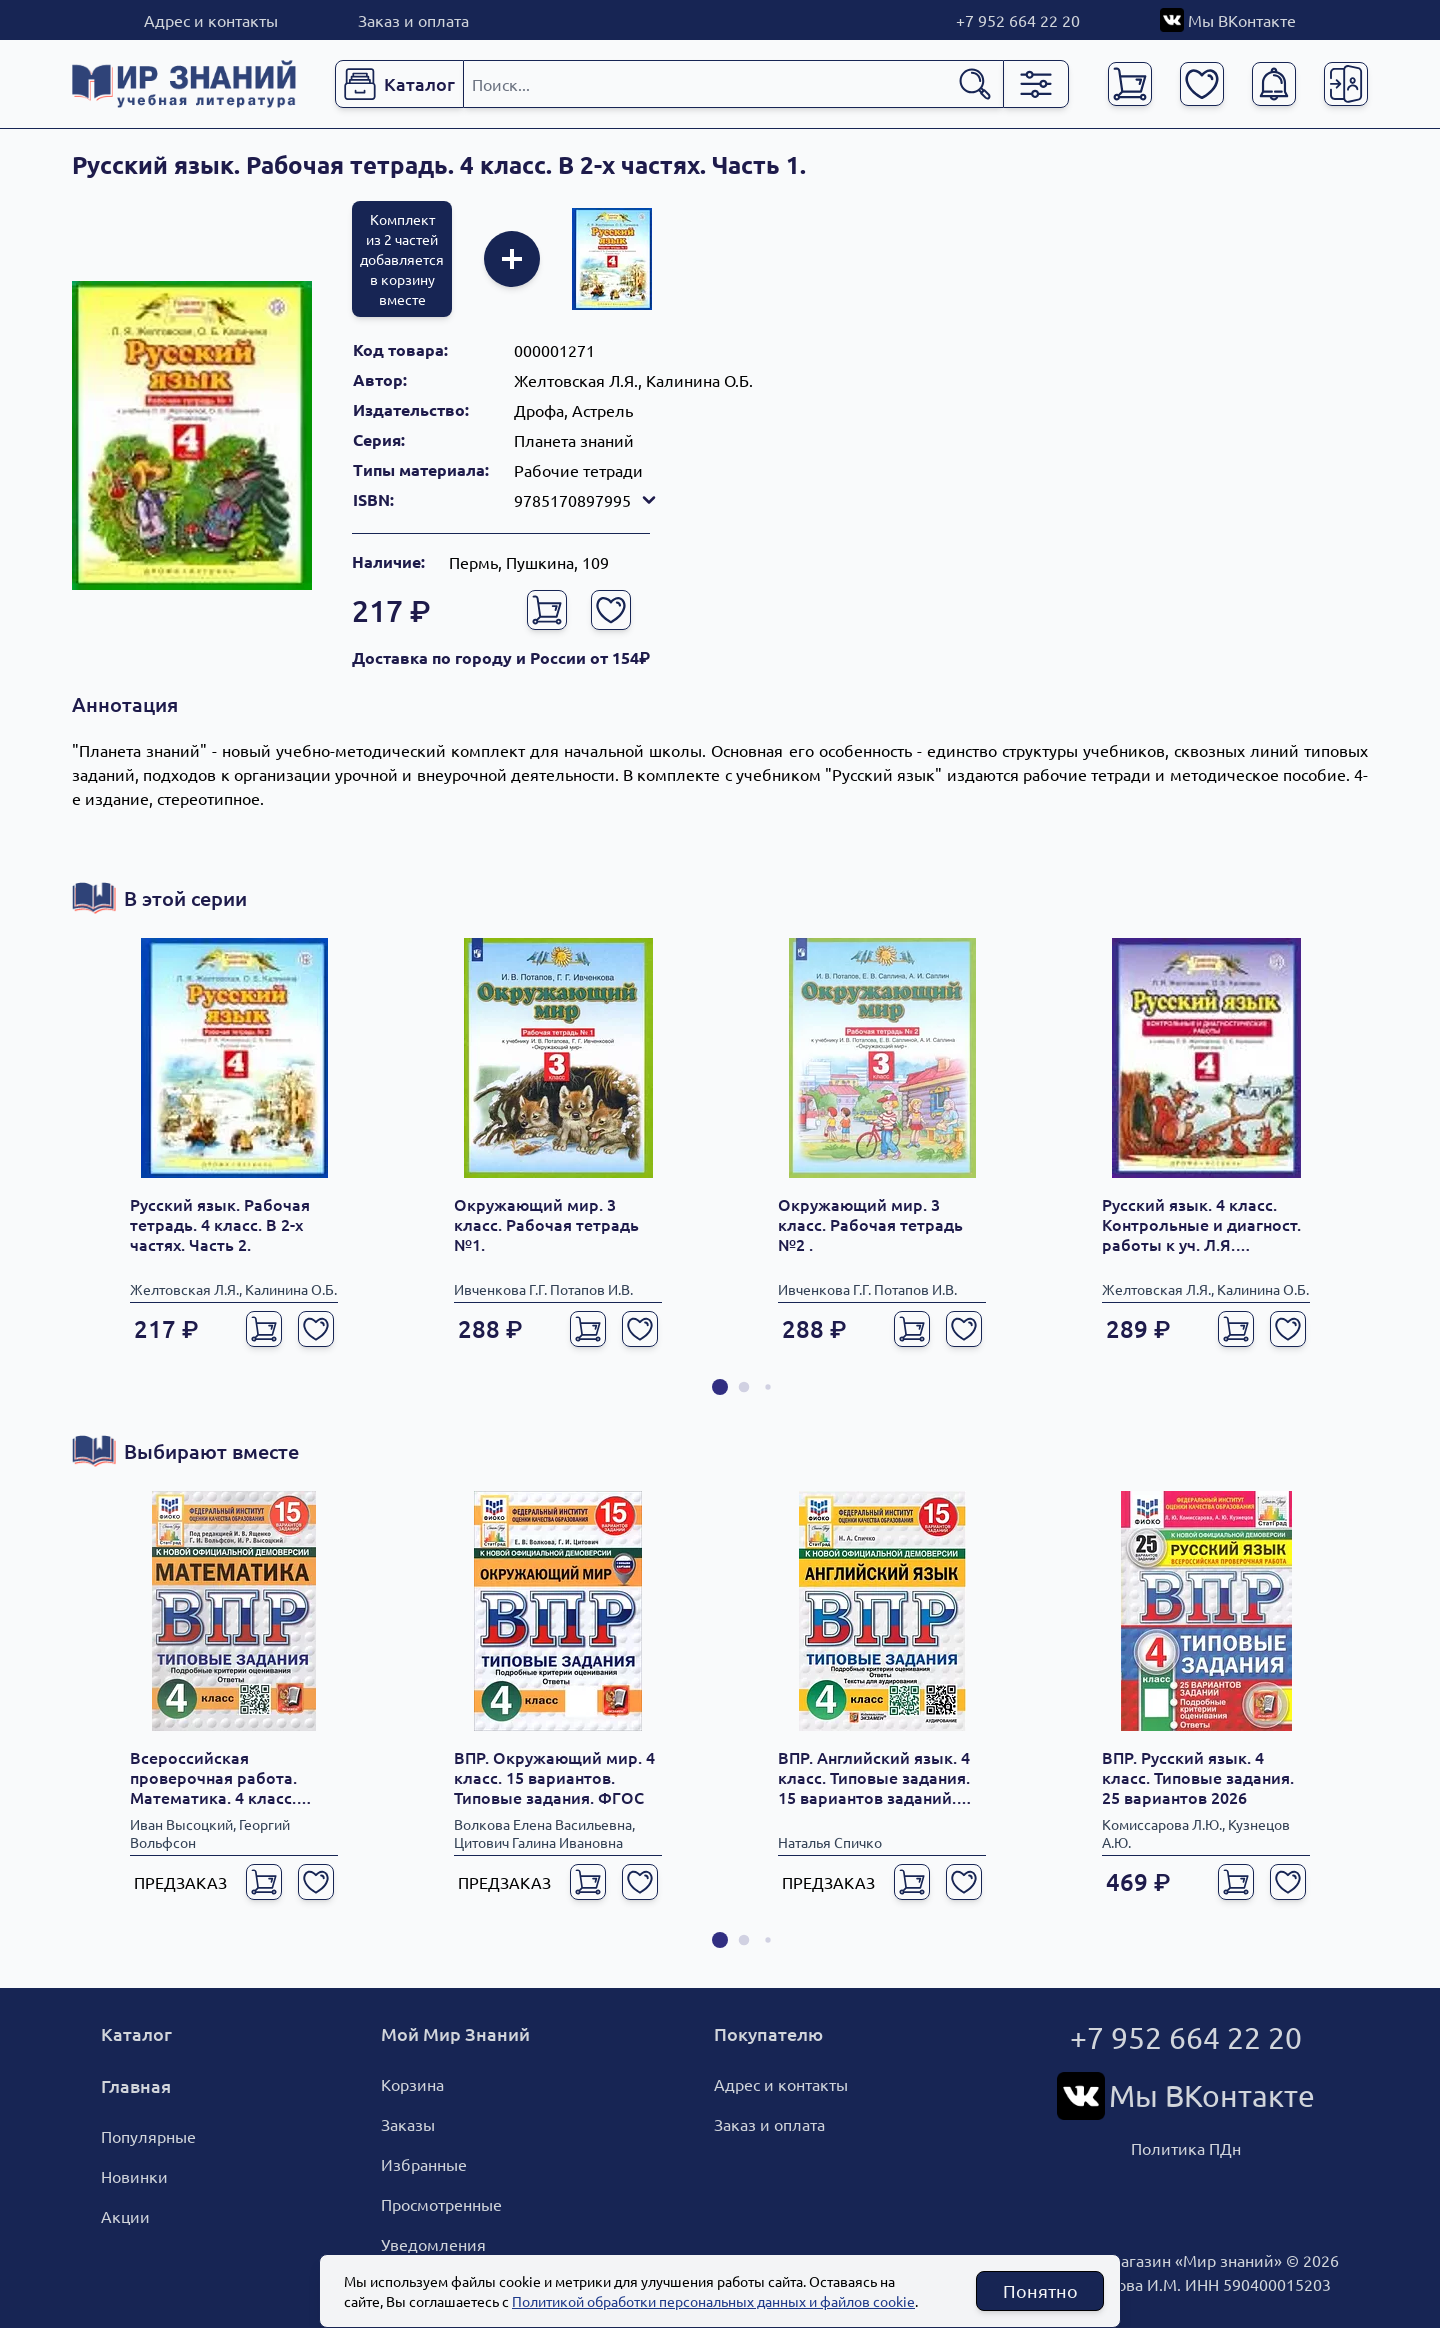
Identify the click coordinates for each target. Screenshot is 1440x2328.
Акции (125, 2216)
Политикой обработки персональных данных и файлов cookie (713, 2301)
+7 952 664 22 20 (1018, 20)
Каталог (136, 2033)
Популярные (148, 2136)
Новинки (134, 2176)
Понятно (1040, 2290)
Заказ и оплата (413, 20)
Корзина (412, 2084)
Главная (136, 2085)
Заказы (408, 2124)
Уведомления (433, 2244)
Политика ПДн (1186, 2148)
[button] (720, 1387)
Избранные (424, 2164)
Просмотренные (441, 2204)
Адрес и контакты (211, 20)
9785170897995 (586, 500)
